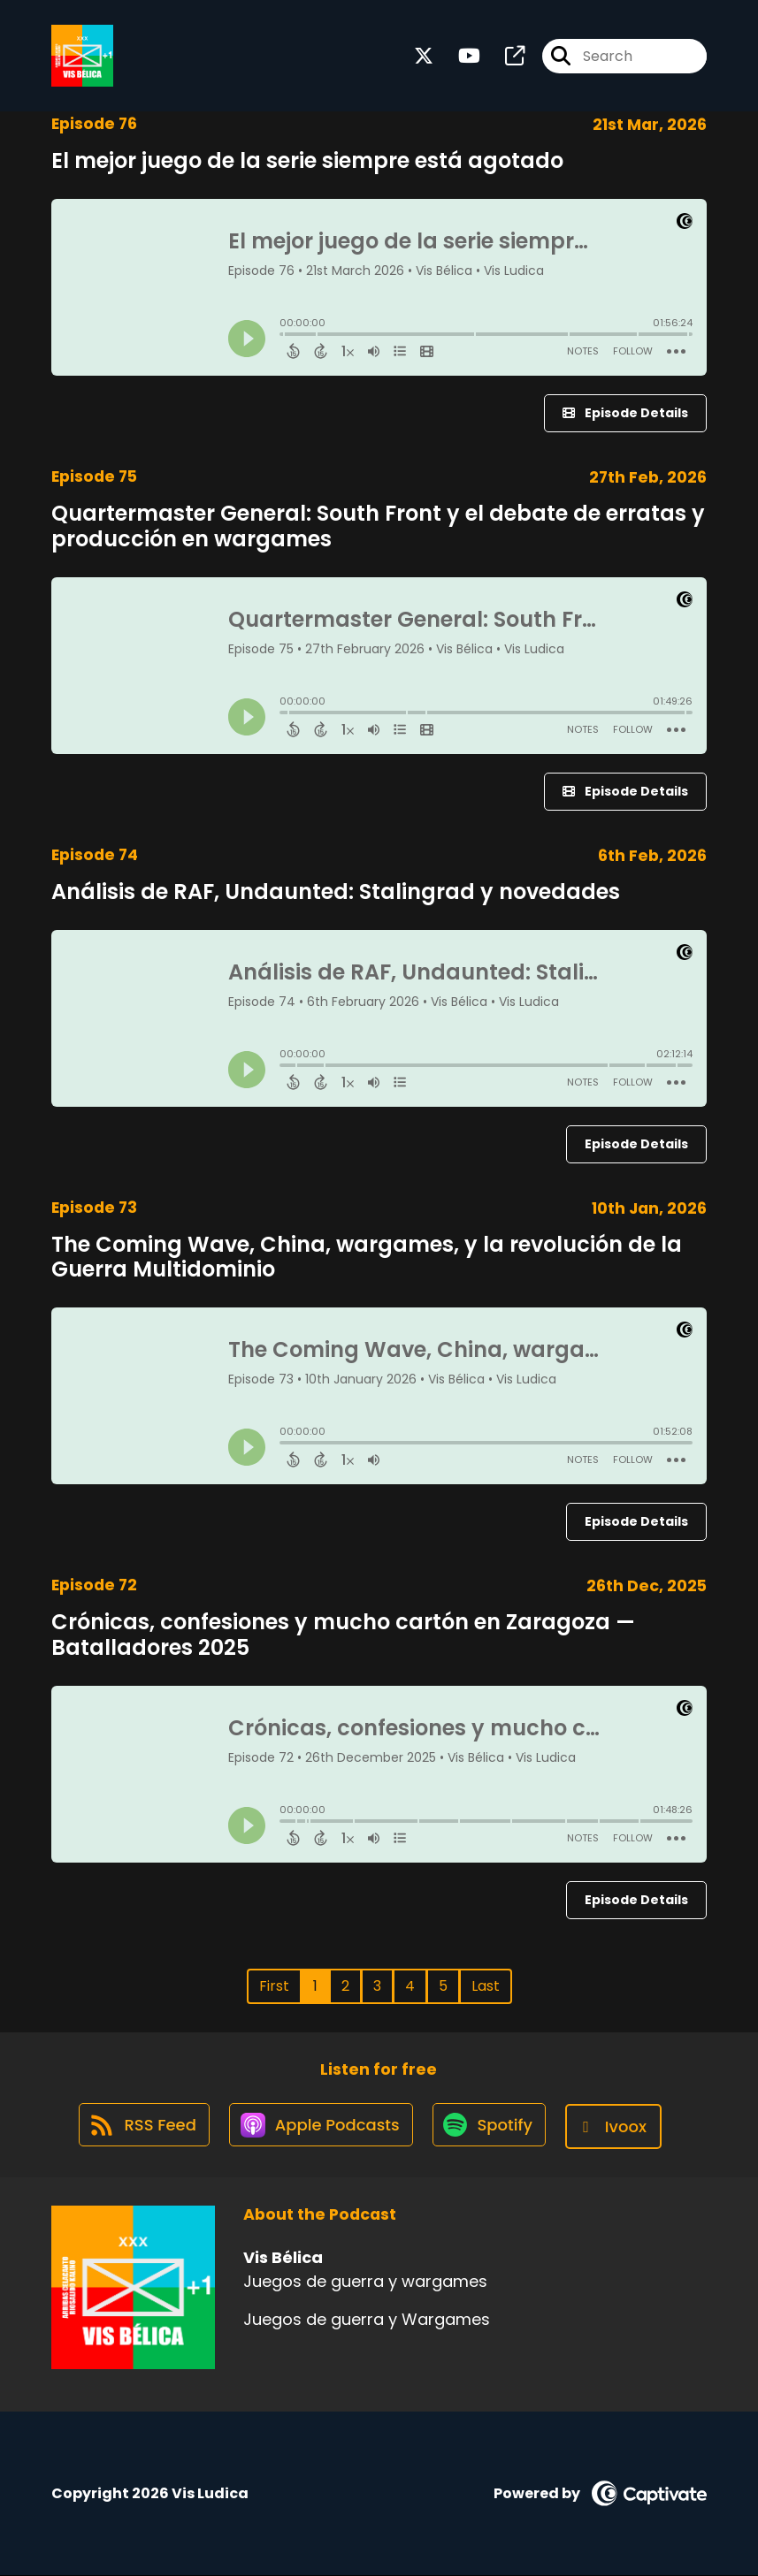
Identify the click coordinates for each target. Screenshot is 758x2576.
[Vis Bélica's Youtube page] (458, 58)
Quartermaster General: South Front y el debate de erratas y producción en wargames (378, 526)
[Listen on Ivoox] (619, 2127)
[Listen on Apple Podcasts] (320, 2127)
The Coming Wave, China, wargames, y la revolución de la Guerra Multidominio (366, 1257)
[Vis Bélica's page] (504, 58)
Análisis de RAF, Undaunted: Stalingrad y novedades (335, 891)
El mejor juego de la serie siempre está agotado (307, 160)
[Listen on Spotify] (491, 2127)
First (274, 1986)
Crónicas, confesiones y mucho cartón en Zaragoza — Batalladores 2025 (343, 1634)
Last (485, 1986)
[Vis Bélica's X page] (423, 58)
